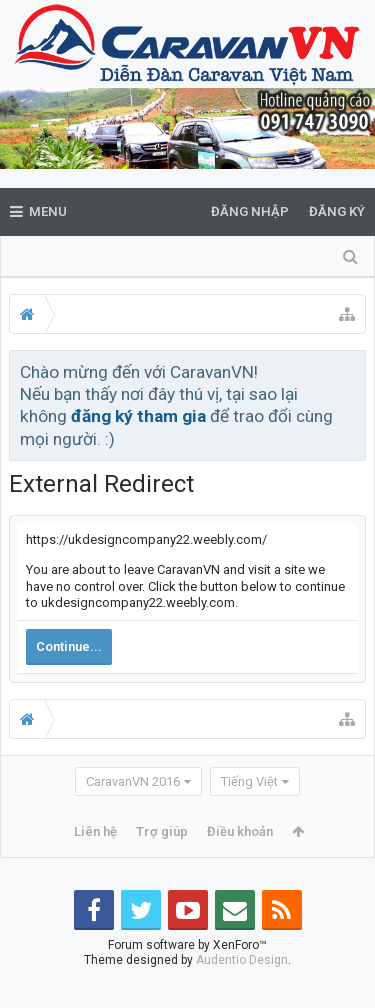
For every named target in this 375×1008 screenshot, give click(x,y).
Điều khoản (240, 831)
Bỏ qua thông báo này (352, 371)
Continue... (69, 646)
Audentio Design (242, 992)
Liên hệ (95, 831)
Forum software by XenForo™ (187, 977)
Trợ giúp (162, 831)
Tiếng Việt (249, 781)
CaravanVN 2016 (133, 781)
